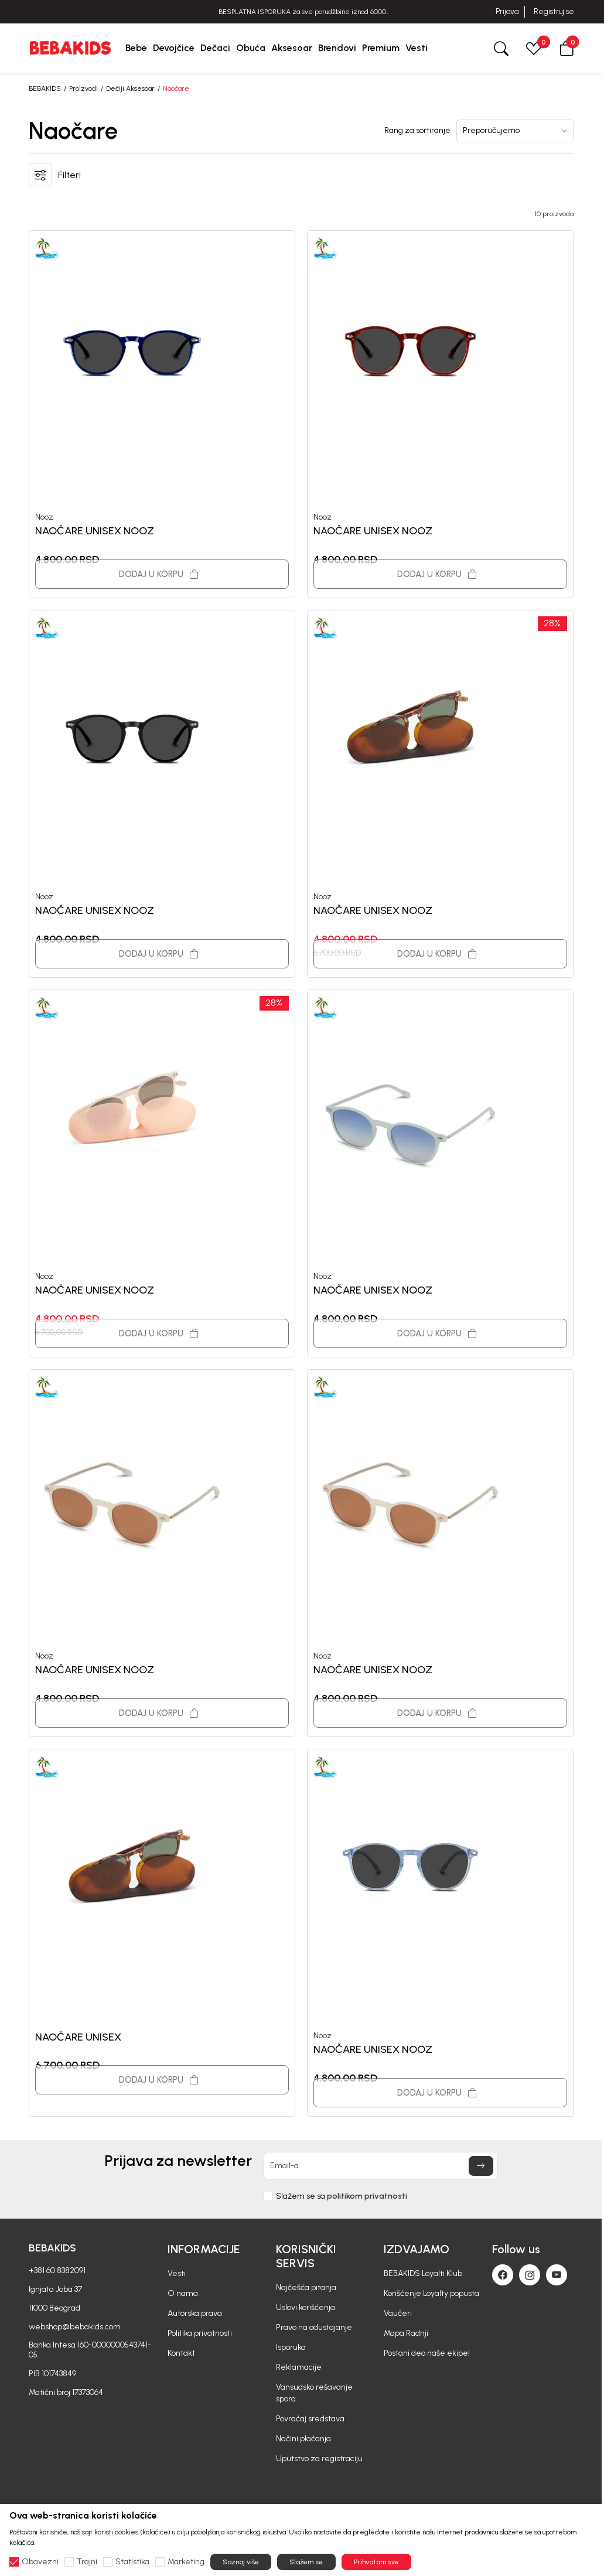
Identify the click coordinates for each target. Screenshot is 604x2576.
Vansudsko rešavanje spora (314, 2393)
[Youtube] (556, 2274)
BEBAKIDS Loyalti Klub (423, 2273)
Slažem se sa (341, 2196)
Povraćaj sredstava (310, 2419)
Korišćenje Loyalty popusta (431, 2293)
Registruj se (554, 11)
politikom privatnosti (367, 2196)
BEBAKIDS (45, 88)
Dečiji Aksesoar (130, 88)
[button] (566, 48)
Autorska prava (195, 2313)
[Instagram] (529, 2274)
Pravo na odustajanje (314, 2327)
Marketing (186, 2562)
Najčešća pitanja (306, 2287)
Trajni (87, 2562)
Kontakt (181, 2353)
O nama (183, 2293)
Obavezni (40, 2562)
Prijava (507, 11)
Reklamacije (299, 2367)
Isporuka (291, 2347)
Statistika (132, 2562)
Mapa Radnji (406, 2333)
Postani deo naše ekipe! (427, 2353)
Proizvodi (83, 88)
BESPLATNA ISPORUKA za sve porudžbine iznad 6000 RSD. (302, 12)
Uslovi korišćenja (305, 2307)
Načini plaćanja (303, 2439)
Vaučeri (398, 2313)
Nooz (44, 517)
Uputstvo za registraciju (319, 2459)
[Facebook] (502, 2274)
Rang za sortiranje (417, 131)
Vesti (177, 2273)
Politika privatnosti (200, 2333)
